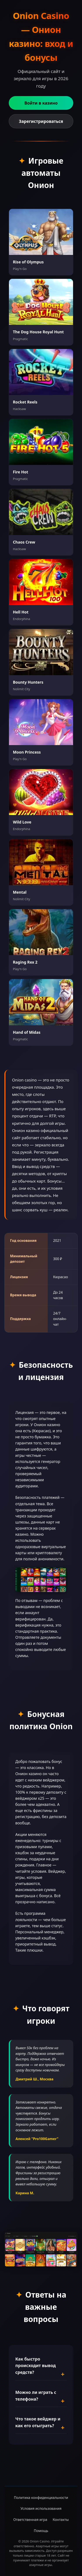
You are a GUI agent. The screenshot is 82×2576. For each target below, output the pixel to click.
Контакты (61, 2519)
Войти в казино (41, 103)
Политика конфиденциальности (41, 2497)
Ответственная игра (30, 2519)
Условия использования (41, 2508)
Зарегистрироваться (41, 121)
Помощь (41, 2530)
